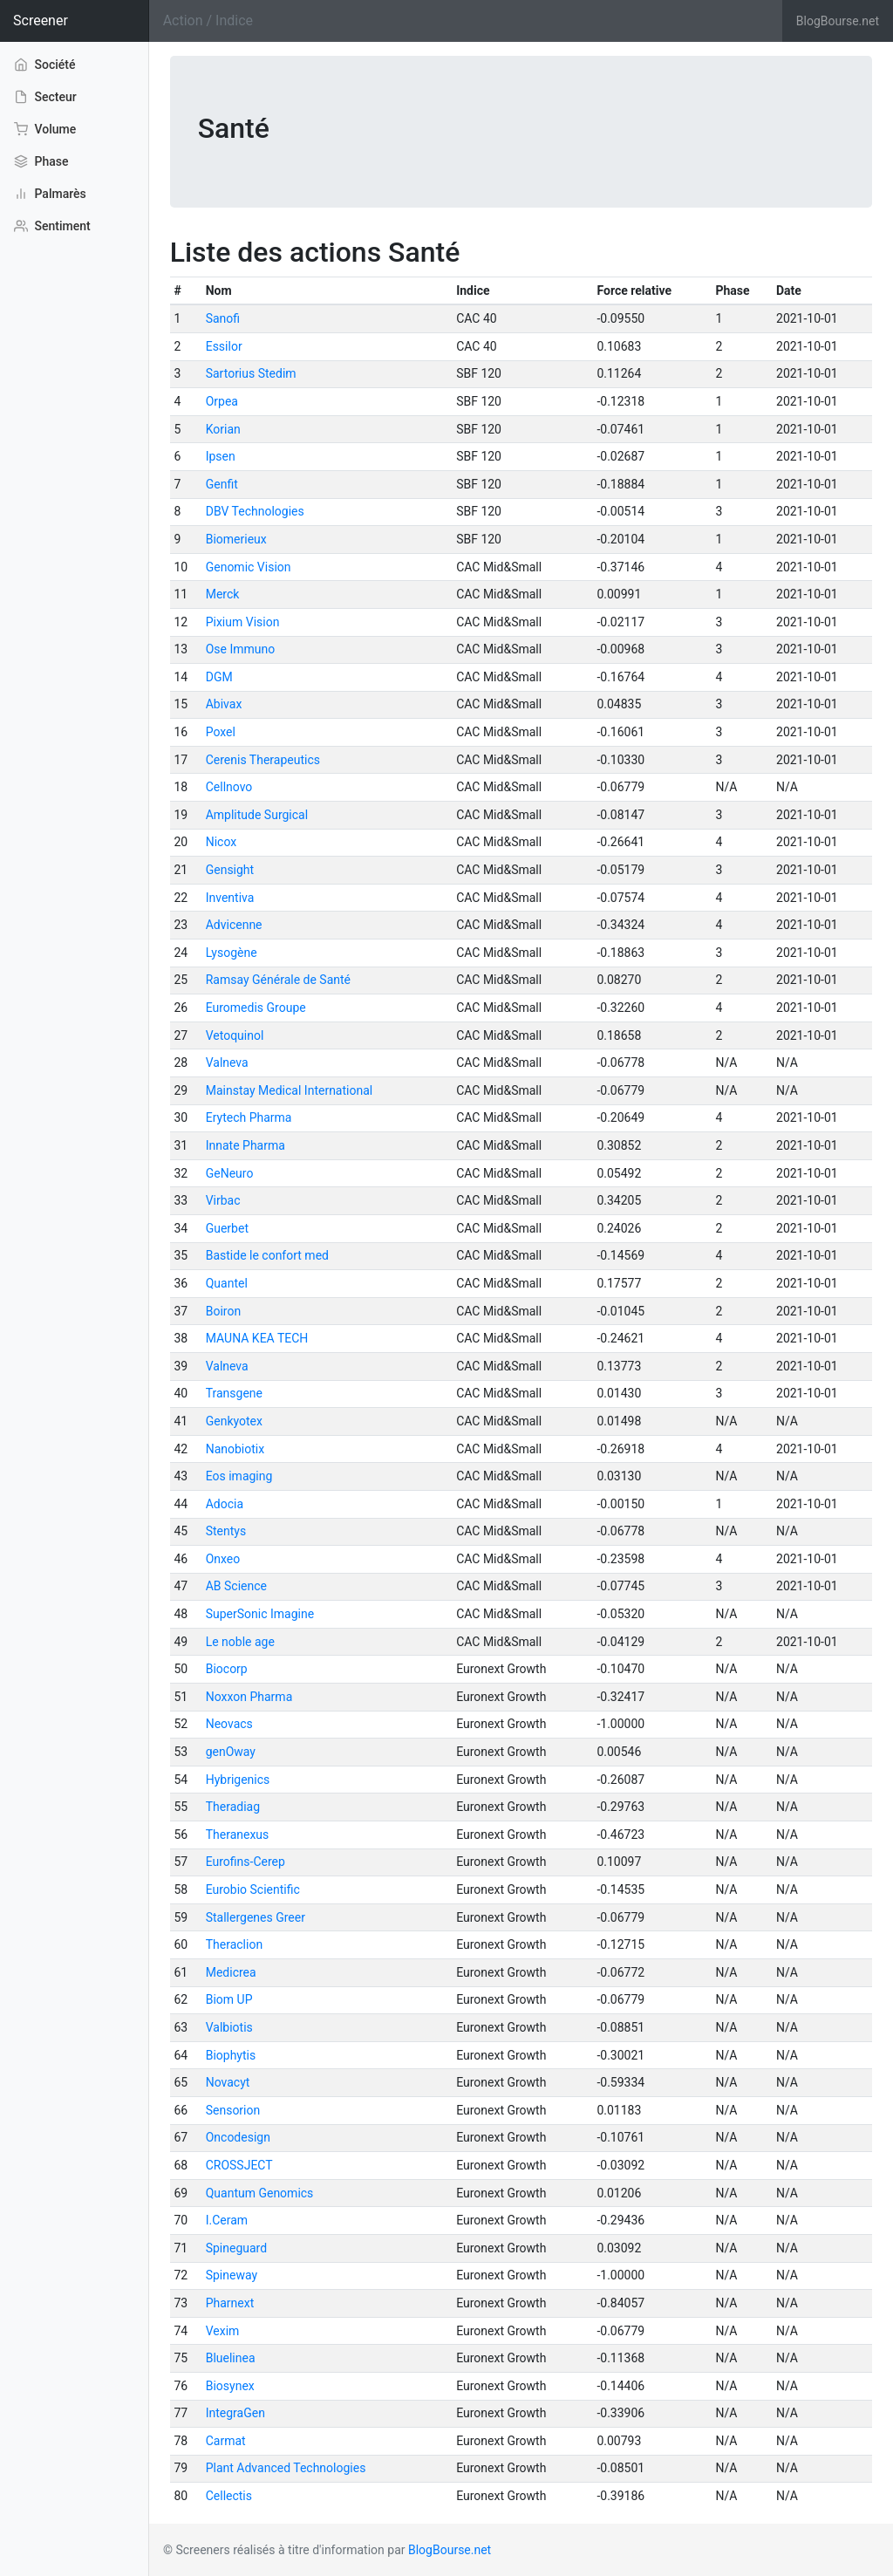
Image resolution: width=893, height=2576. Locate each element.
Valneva (227, 1062)
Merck (223, 594)
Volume (45, 129)
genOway (231, 1752)
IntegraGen (235, 2413)
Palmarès (50, 194)
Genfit (222, 484)
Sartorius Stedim (251, 373)
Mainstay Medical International (289, 1090)
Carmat (226, 2441)
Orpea (222, 401)
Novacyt (228, 2082)
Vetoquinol (235, 1035)
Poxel (220, 732)
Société (45, 64)
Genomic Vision (248, 567)
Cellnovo (229, 787)
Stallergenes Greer (255, 1917)
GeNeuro (230, 1173)
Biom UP (229, 1999)
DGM (219, 677)
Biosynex (230, 2386)
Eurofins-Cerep (245, 1862)
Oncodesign (238, 2137)
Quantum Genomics (260, 2193)
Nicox (221, 842)
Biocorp (227, 1669)
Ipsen (220, 456)
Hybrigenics (238, 1780)
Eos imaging (239, 1476)
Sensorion (233, 2110)
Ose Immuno (241, 649)
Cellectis (229, 2496)
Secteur (45, 97)
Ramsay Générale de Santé (278, 980)
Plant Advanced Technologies (286, 2468)
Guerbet (227, 1228)
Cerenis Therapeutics (263, 760)
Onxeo (223, 1559)
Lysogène (231, 953)
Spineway (231, 2275)
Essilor (224, 346)
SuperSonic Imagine (260, 1614)
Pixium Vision (243, 622)
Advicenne (234, 925)
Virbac (223, 1200)
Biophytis (231, 2055)
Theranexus (237, 1834)
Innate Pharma (245, 1145)
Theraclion (234, 1944)
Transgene (234, 1393)
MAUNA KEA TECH (257, 1338)
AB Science (236, 1586)
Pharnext (230, 2303)
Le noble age (240, 1642)
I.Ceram (227, 2220)
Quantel (227, 1283)
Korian (223, 429)
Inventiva (230, 898)
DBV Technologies (255, 511)
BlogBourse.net (837, 21)
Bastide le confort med (267, 1255)
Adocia (224, 1504)
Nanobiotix (235, 1449)
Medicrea (231, 1972)
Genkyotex (234, 1421)
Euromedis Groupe (256, 1008)
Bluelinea (231, 2358)
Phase (41, 161)
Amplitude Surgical (257, 815)
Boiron (223, 1311)
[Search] (465, 21)
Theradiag (233, 1807)
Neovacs (229, 1724)
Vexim (223, 2331)
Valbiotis (229, 2027)
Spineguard (236, 2248)
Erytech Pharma (249, 1117)
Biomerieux (236, 539)
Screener (40, 20)
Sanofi (223, 318)
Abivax (224, 704)
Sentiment (52, 226)
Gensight (230, 870)
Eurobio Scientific (253, 1889)
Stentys (226, 1531)
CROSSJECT (239, 2165)
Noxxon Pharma (249, 1697)
